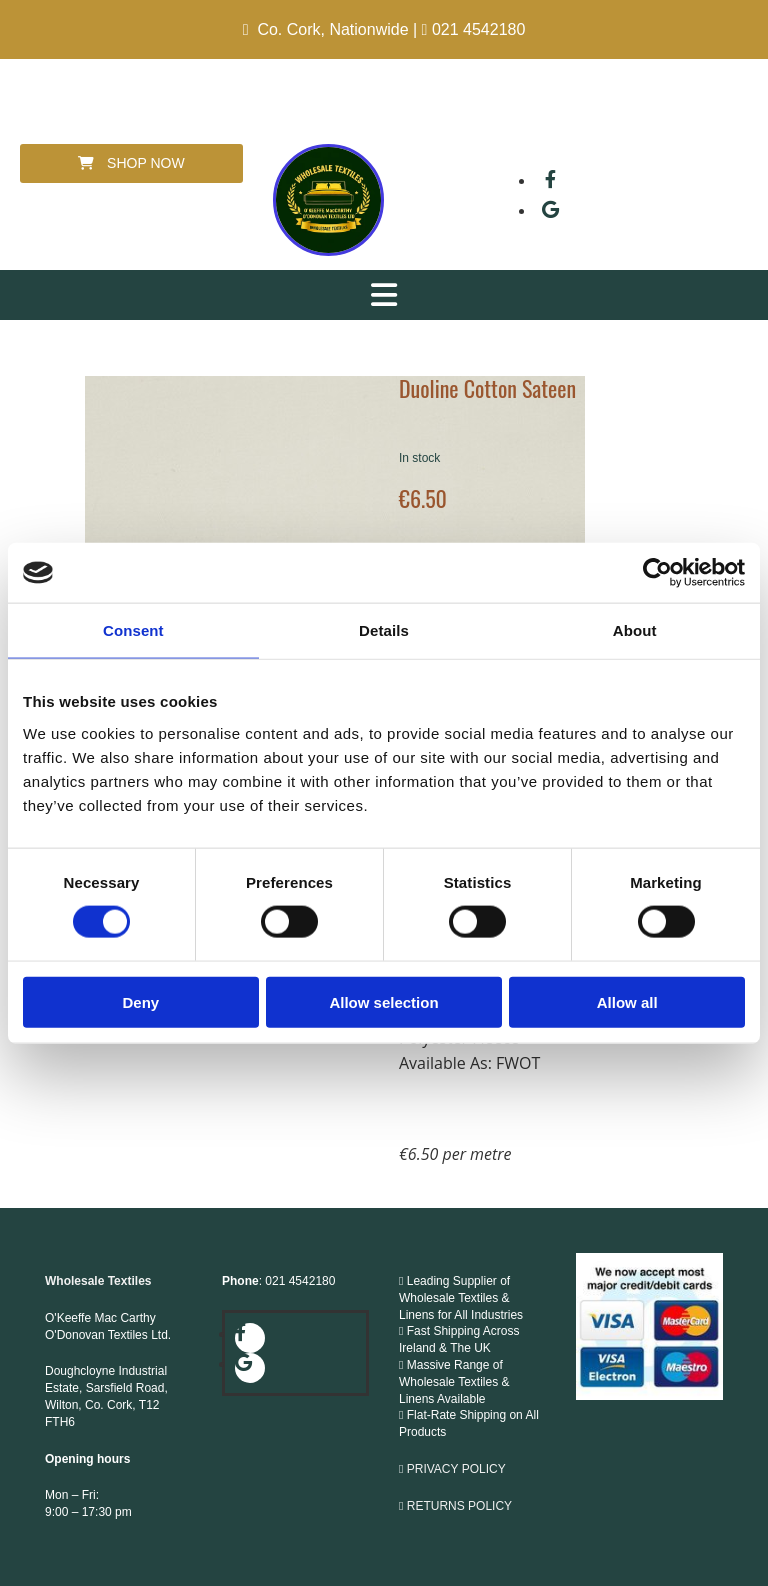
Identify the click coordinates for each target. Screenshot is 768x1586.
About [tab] (635, 630)
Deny (140, 1001)
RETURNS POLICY (461, 1506)
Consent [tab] (133, 630)
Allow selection (383, 1001)
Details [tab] (384, 630)
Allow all (627, 1001)
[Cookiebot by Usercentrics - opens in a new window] (657, 573)
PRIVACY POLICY (456, 1469)
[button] (131, 163)
